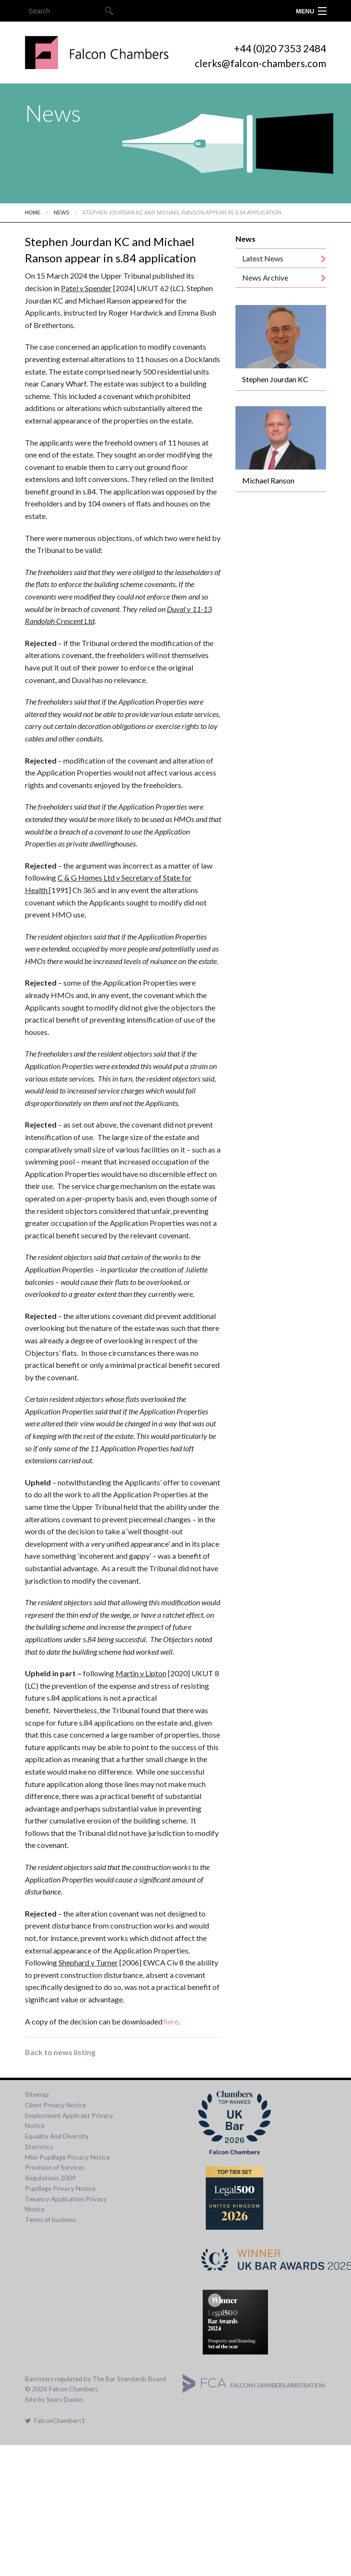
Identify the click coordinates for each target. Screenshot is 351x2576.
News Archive (265, 277)
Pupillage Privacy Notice (60, 2188)
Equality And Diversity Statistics (57, 2141)
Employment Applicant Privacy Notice (69, 2121)
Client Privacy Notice (55, 2105)
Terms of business (50, 2219)
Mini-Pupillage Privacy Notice (67, 2157)
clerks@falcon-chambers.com (260, 63)
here (171, 2021)
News (62, 212)
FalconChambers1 (55, 2420)
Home (33, 212)
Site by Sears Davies (54, 2399)
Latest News (262, 258)
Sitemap (37, 2094)
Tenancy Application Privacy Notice (66, 2204)
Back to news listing (60, 2052)
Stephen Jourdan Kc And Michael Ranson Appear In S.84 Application (181, 212)
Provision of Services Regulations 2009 (54, 2173)
